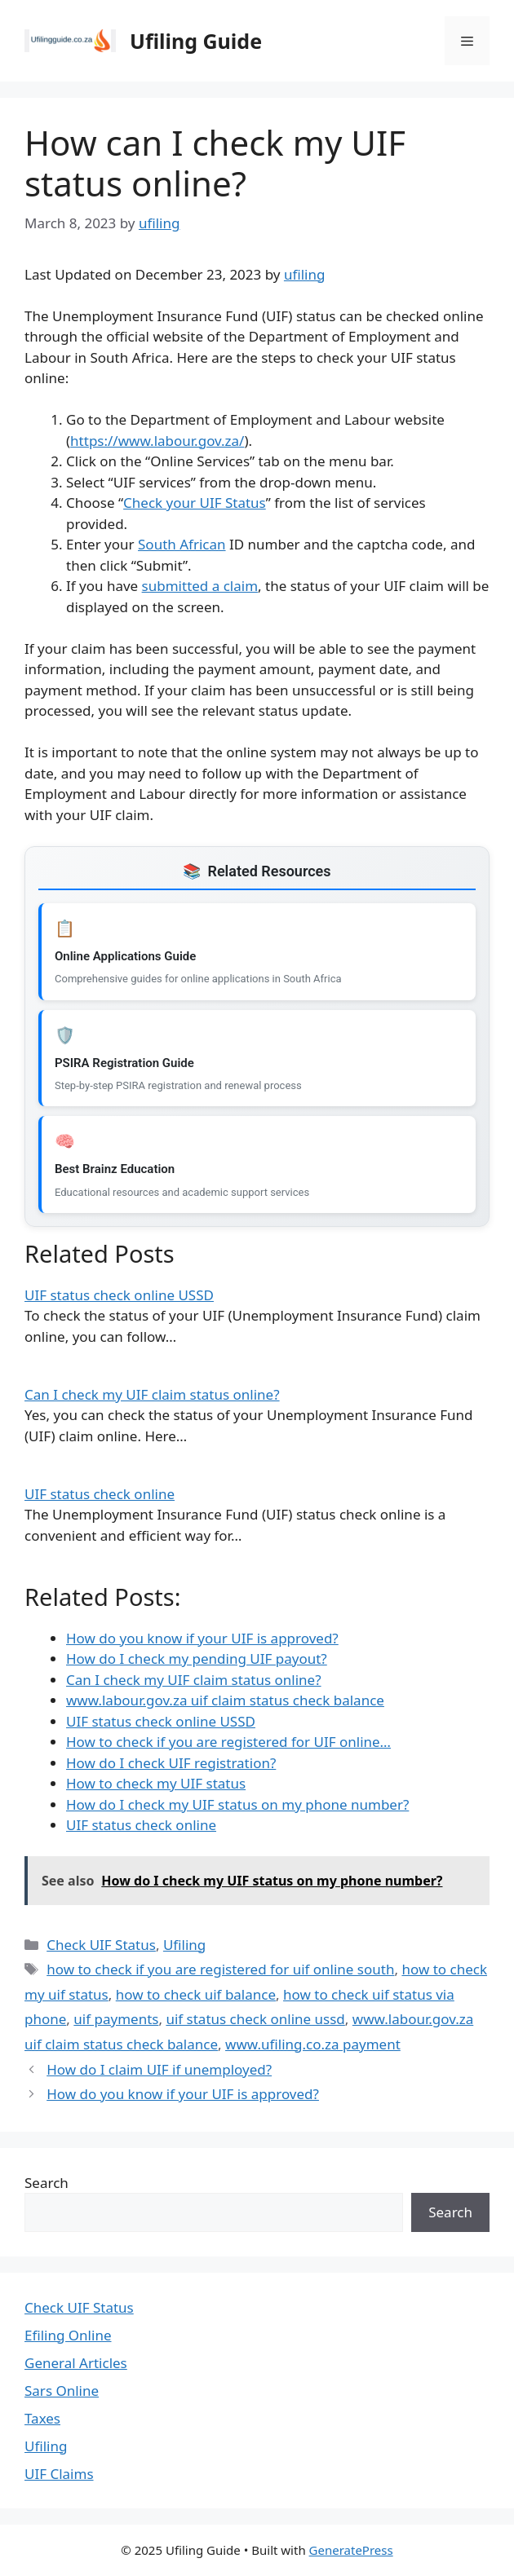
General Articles (75, 2362)
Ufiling (184, 1944)
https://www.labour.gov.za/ (157, 440)
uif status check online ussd (255, 2018)
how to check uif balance (196, 1994)
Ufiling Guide (196, 41)
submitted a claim (200, 585)
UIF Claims (59, 2473)
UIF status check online (99, 1493)
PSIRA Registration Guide (124, 1063)
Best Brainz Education (115, 1169)
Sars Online (61, 2390)
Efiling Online (68, 2335)
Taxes (42, 2418)
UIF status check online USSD (119, 1295)
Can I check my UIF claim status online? (152, 1394)
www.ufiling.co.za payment (313, 2044)
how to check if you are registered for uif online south (220, 1969)
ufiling (304, 274)
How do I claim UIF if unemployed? (159, 2069)
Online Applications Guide (125, 956)
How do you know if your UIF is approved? (183, 2093)
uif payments (115, 2018)
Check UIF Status (101, 1944)
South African (182, 544)
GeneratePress (351, 2550)
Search (46, 2182)
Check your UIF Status (194, 502)
